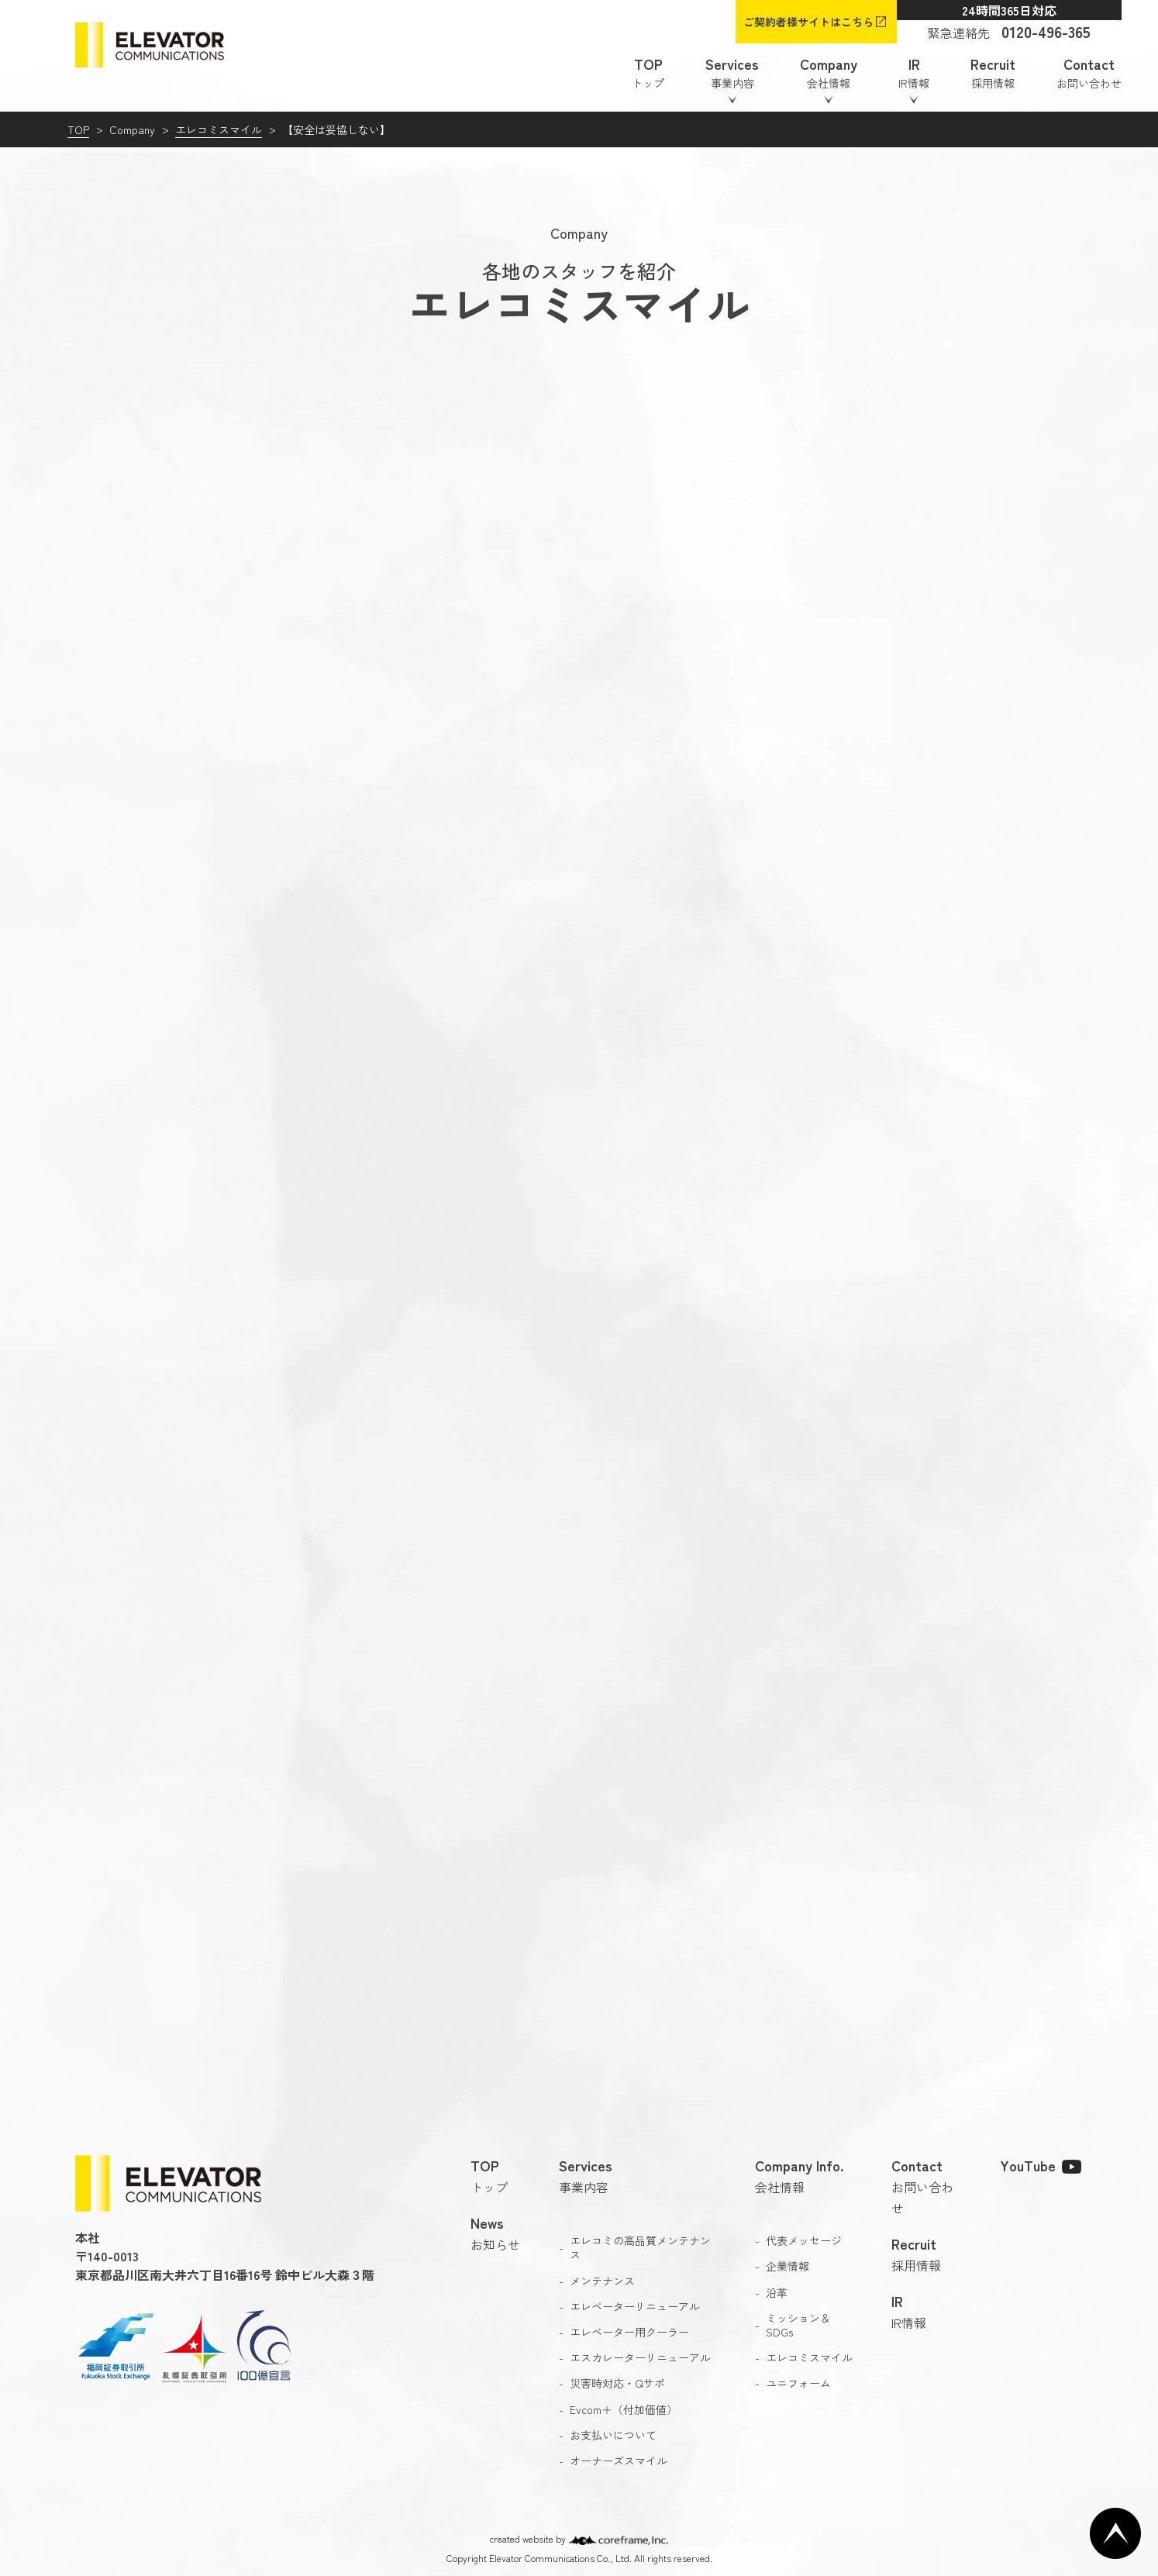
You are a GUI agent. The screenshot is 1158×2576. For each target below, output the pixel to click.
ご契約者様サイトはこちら (808, 21)
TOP (78, 129)
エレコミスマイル (218, 129)
